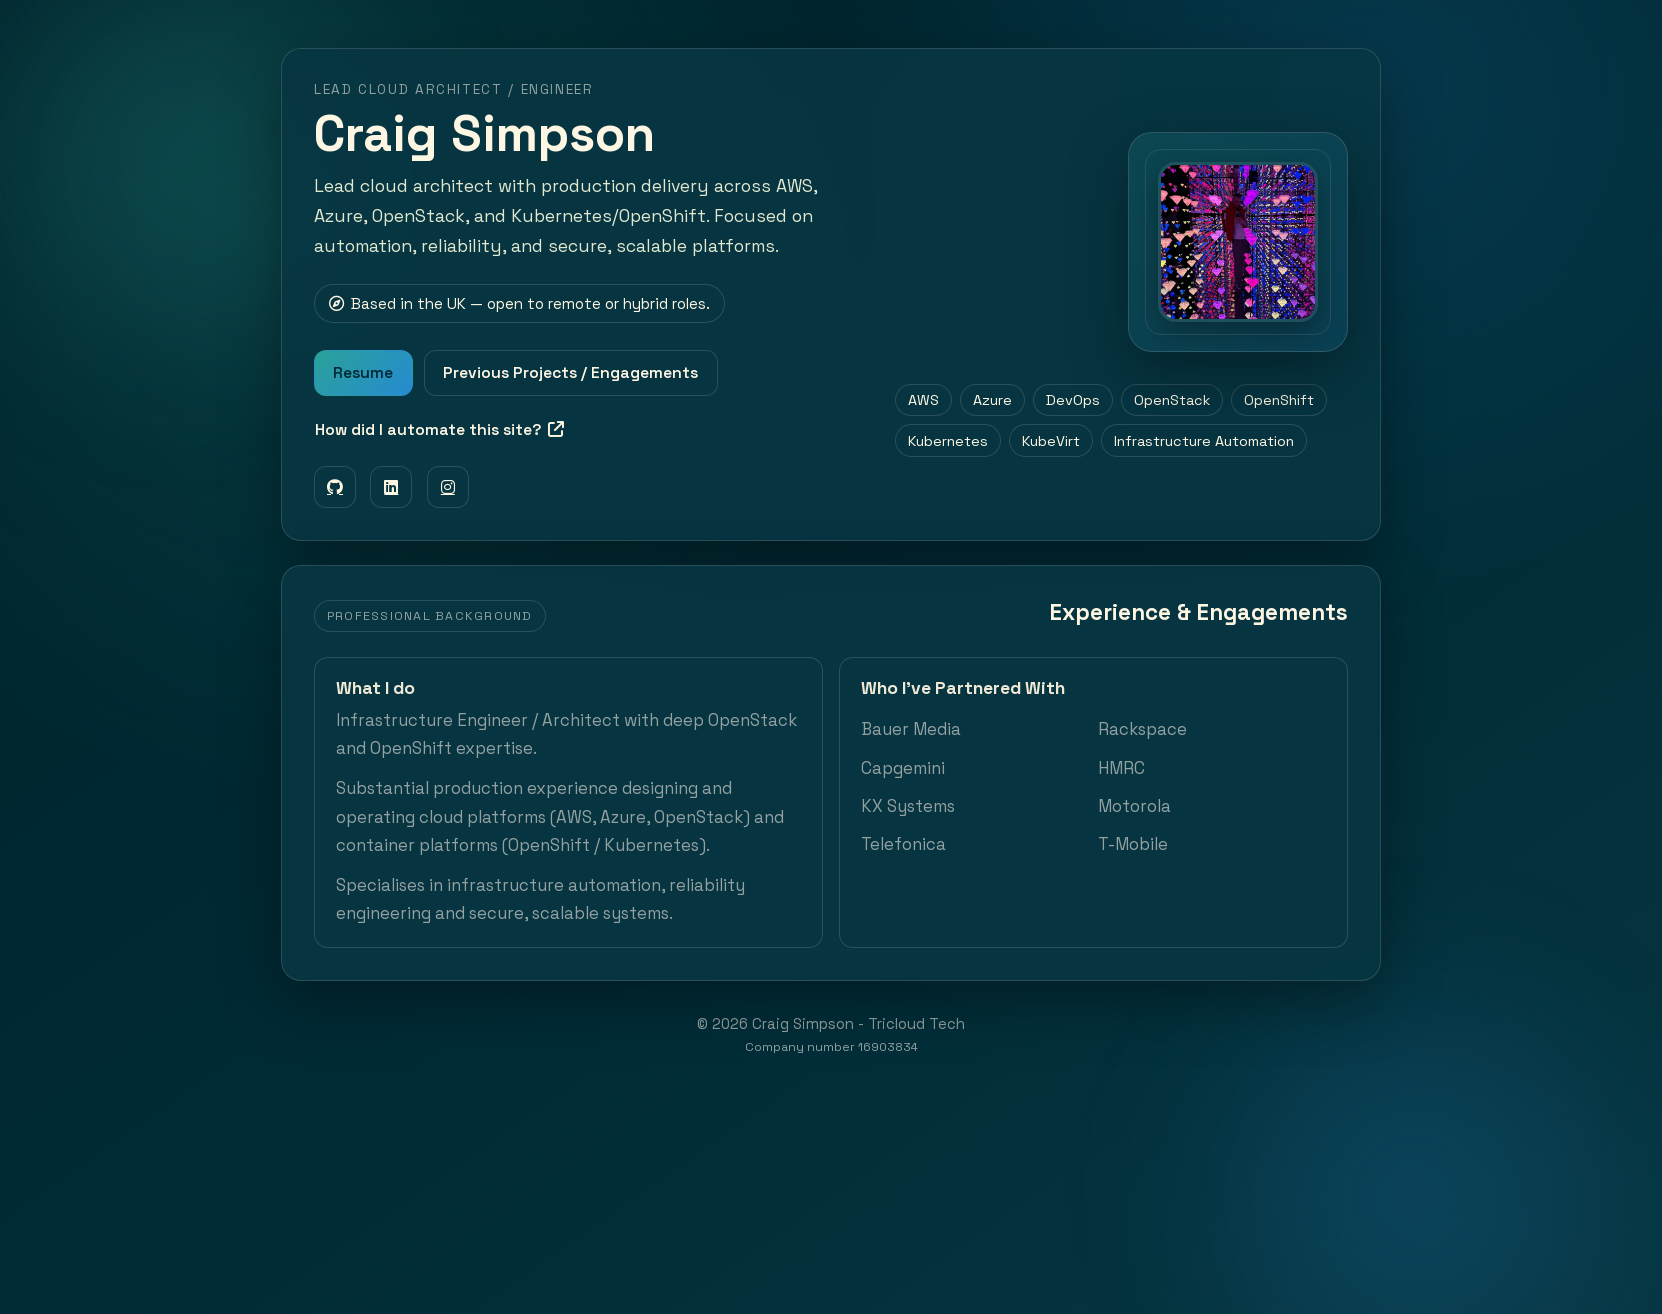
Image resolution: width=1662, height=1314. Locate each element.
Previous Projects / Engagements (570, 373)
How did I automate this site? (439, 430)
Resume (363, 373)
